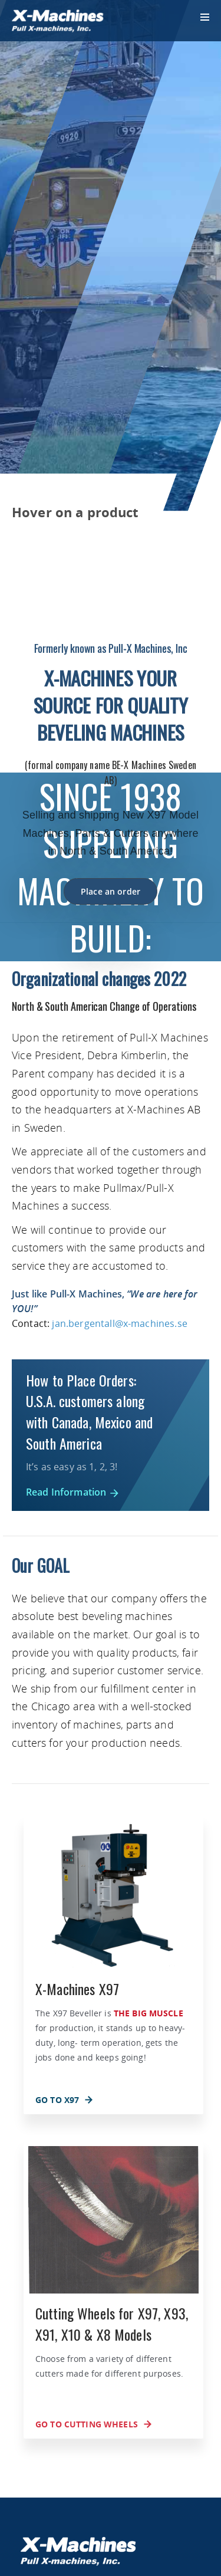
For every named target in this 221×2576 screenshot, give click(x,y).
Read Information (73, 1492)
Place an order (110, 891)
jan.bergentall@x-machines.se (119, 1323)
